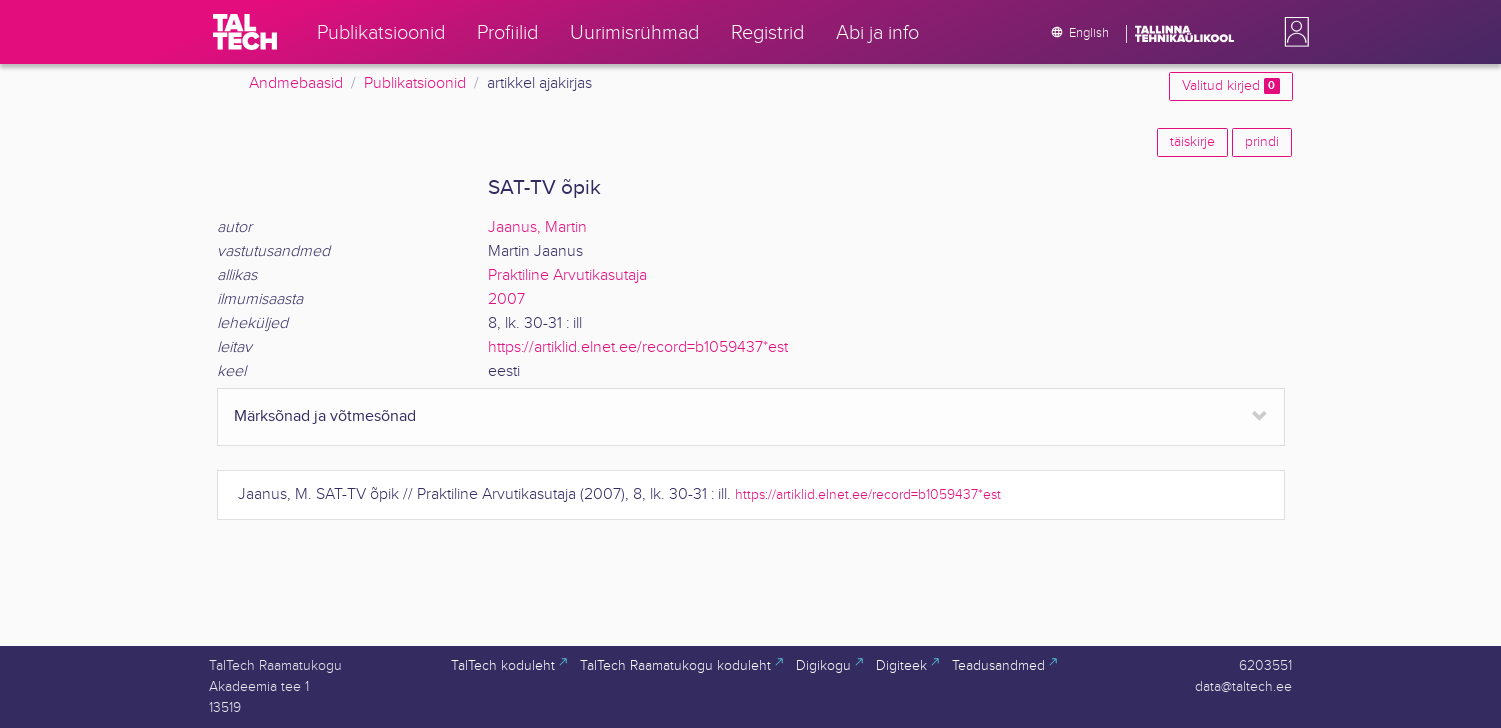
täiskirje (1192, 142)
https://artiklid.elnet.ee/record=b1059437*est (638, 347)
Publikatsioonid (415, 83)
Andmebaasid (296, 83)
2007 (506, 299)
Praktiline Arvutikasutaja (567, 275)
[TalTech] (245, 32)
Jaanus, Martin (537, 227)
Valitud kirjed (1230, 86)
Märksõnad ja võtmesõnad (325, 416)
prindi (1262, 142)
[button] (1293, 32)
